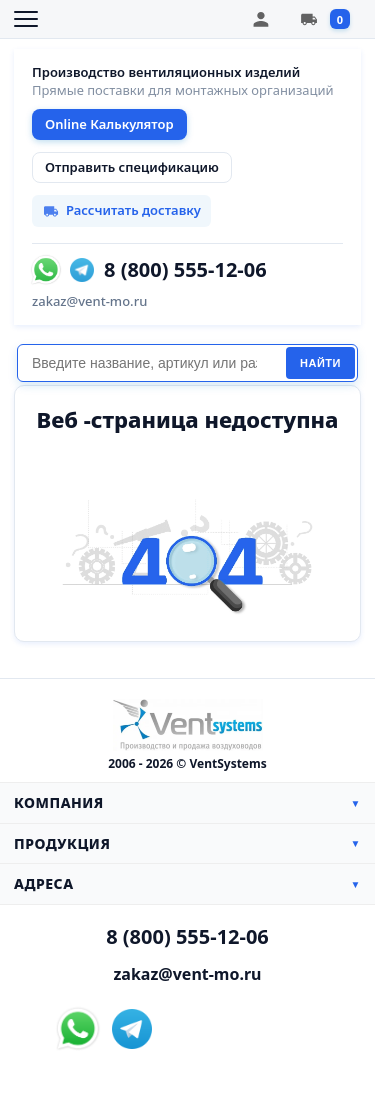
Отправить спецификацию (132, 167)
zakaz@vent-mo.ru (89, 301)
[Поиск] (151, 363)
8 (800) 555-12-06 (185, 270)
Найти (320, 363)
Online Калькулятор (109, 124)
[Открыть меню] (26, 19)
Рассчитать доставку (121, 210)
